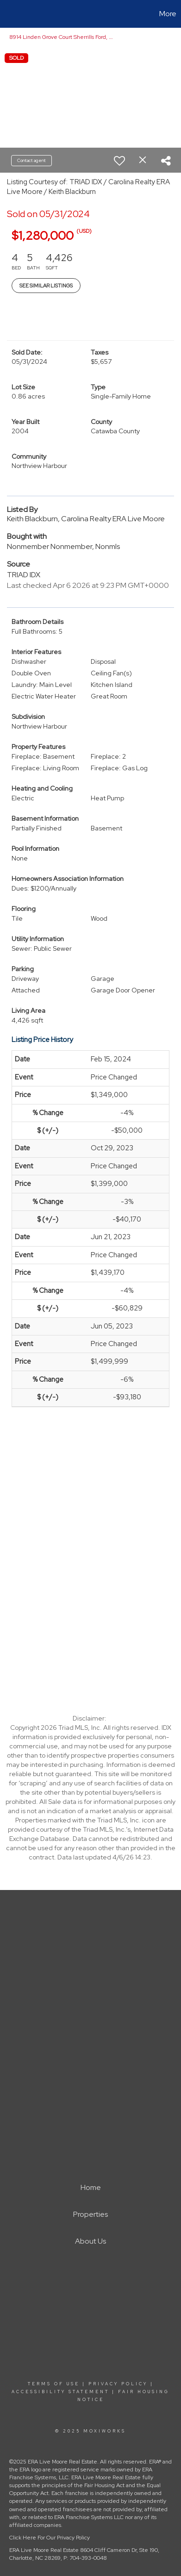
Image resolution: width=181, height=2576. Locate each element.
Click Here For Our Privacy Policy (49, 2537)
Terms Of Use (54, 2384)
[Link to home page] (8, 14)
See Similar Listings (46, 285)
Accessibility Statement (60, 2392)
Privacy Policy (118, 2384)
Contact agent (31, 160)
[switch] (119, 160)
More (167, 14)
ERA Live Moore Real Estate (44, 2550)
